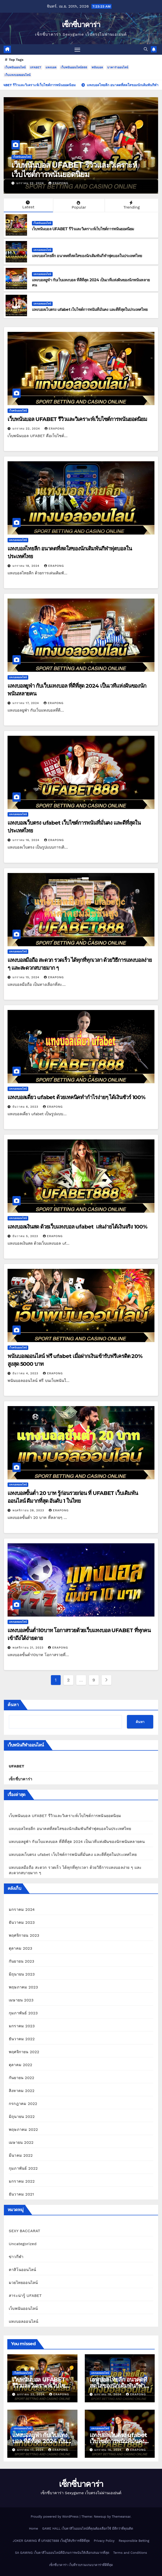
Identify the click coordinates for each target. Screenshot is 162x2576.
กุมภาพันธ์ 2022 (23, 2168)
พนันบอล (97, 67)
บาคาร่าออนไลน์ (117, 67)
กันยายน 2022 (21, 2078)
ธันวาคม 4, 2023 (25, 1373)
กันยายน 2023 (21, 1961)
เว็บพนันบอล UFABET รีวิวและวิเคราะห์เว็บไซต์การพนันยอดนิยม (74, 169)
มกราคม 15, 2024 (26, 977)
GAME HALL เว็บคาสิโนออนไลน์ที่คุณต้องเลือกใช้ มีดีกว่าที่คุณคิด (87, 2528)
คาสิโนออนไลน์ (22, 2270)
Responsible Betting (134, 2541)
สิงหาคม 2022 (22, 2091)
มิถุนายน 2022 (22, 2116)
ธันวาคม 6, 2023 (25, 1106)
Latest (28, 204)
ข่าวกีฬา (16, 2257)
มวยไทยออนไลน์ (23, 2283)
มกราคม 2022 (22, 2181)
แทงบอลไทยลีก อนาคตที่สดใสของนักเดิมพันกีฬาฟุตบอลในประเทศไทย (87, 255)
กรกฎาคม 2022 (23, 2104)
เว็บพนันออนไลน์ (15, 67)
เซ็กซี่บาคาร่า (81, 24)
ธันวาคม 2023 (22, 1922)
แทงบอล (51, 67)
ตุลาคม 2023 (20, 1948)
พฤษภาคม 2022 (23, 2129)
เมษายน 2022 (21, 2142)
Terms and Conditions (130, 2553)
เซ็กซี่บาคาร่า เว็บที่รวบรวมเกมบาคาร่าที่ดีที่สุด (81, 2565)
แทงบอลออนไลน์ (42, 250)
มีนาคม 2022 (21, 2155)
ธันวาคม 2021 (21, 2194)
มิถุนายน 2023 (22, 1974)
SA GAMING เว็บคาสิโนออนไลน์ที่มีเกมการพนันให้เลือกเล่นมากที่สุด (62, 2553)
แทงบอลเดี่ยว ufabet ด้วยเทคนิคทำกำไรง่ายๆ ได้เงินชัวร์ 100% (76, 1097)
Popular (78, 205)
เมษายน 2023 (21, 2000)
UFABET (35, 67)
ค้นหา (13, 1705)
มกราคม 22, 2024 (30, 183)
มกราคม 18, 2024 (26, 566)
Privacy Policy (104, 2541)
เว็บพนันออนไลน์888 (74, 67)
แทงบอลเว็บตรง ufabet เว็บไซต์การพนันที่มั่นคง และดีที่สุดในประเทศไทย (89, 309)
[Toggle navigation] (77, 49)
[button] (146, 49)
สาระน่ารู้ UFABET (25, 2295)
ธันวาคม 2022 (22, 2039)
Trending (131, 205)
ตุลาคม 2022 (20, 2065)
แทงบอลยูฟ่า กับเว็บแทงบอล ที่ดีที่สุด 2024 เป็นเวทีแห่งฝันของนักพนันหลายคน (77, 1842)
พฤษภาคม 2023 (23, 1987)
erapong (58, 183)
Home (33, 2528)
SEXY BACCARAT (24, 2231)
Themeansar (121, 2516)
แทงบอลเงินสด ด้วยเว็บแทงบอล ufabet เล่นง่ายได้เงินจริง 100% (77, 1226)
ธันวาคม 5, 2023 (25, 1236)
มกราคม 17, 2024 (26, 703)
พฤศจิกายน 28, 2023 (28, 1510)
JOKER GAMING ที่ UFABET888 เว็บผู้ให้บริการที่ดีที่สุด (51, 2541)
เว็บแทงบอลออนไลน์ (17, 75)
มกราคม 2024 (22, 1909)
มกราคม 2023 (22, 2026)
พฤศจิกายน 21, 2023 (28, 1647)
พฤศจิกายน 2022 (24, 2052)
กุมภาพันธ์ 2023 (23, 2013)
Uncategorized (23, 2244)
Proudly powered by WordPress (55, 2516)
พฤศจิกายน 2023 (24, 1935)
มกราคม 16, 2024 (26, 840)
